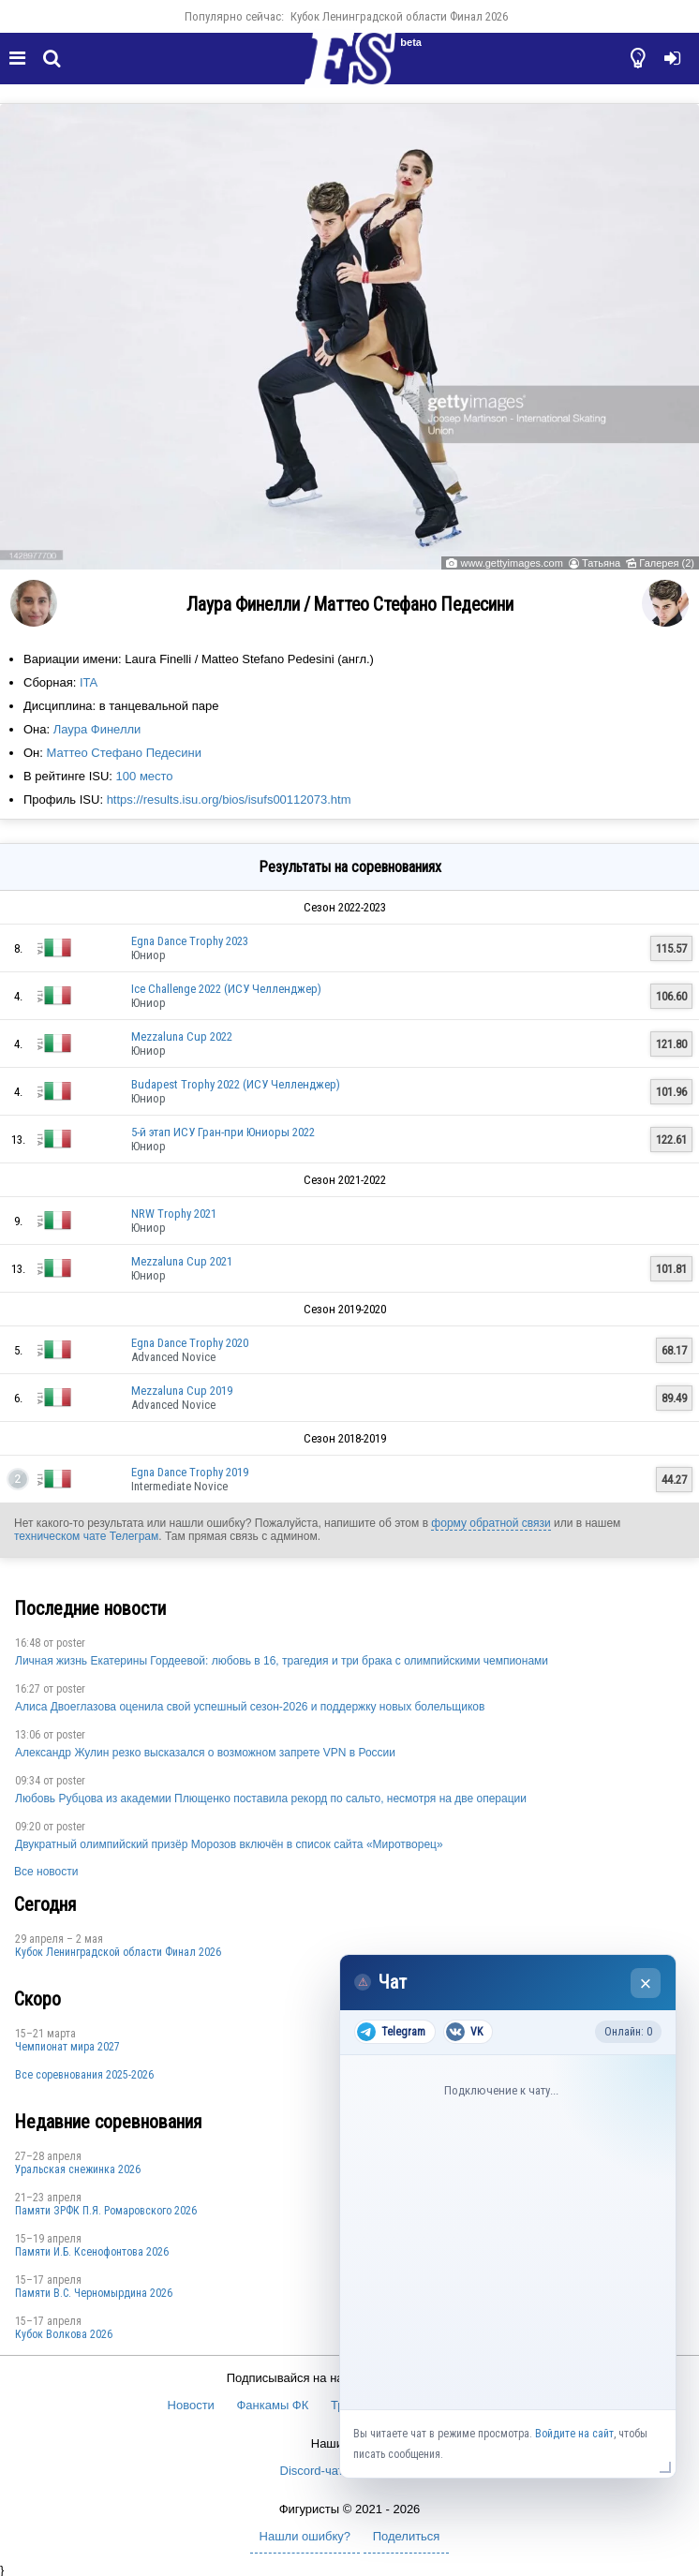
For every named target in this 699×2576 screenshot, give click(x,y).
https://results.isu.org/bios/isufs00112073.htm (229, 799)
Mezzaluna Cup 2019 (181, 1391)
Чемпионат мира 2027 (67, 2046)
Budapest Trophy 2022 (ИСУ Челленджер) (235, 1084)
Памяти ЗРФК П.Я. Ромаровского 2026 (106, 2210)
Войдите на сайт (574, 2433)
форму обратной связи (490, 1523)
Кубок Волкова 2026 (63, 2334)
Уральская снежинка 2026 (78, 2169)
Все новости (46, 1871)
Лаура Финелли (97, 729)
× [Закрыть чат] (646, 1983)
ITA (88, 682)
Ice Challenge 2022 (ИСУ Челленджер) (226, 989)
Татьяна (601, 563)
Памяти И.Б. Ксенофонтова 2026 (92, 2251)
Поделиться (406, 2536)
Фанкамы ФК (272, 2405)
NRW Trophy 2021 (173, 1214)
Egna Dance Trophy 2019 (189, 1472)
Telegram (391, 2031)
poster (70, 1643)
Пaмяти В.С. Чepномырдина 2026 (93, 2293)
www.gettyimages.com (511, 563)
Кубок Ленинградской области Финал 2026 (399, 16)
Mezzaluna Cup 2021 (181, 1261)
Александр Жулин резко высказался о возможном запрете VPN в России (205, 1752)
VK (464, 2031)
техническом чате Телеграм (86, 1536)
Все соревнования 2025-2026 (84, 2074)
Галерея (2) (666, 563)
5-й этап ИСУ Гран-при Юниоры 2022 (223, 1132)
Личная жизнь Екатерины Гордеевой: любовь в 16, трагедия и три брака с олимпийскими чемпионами (281, 1660)
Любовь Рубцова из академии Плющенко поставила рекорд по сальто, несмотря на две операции (271, 1798)
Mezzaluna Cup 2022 (181, 1036)
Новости (191, 2405)
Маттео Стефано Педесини (124, 753)
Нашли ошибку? (305, 2536)
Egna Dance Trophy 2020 (189, 1343)
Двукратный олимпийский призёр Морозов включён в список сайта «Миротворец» (229, 1844)
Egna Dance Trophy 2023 (189, 941)
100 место (144, 776)
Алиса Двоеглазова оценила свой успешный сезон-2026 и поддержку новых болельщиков (249, 1706)
